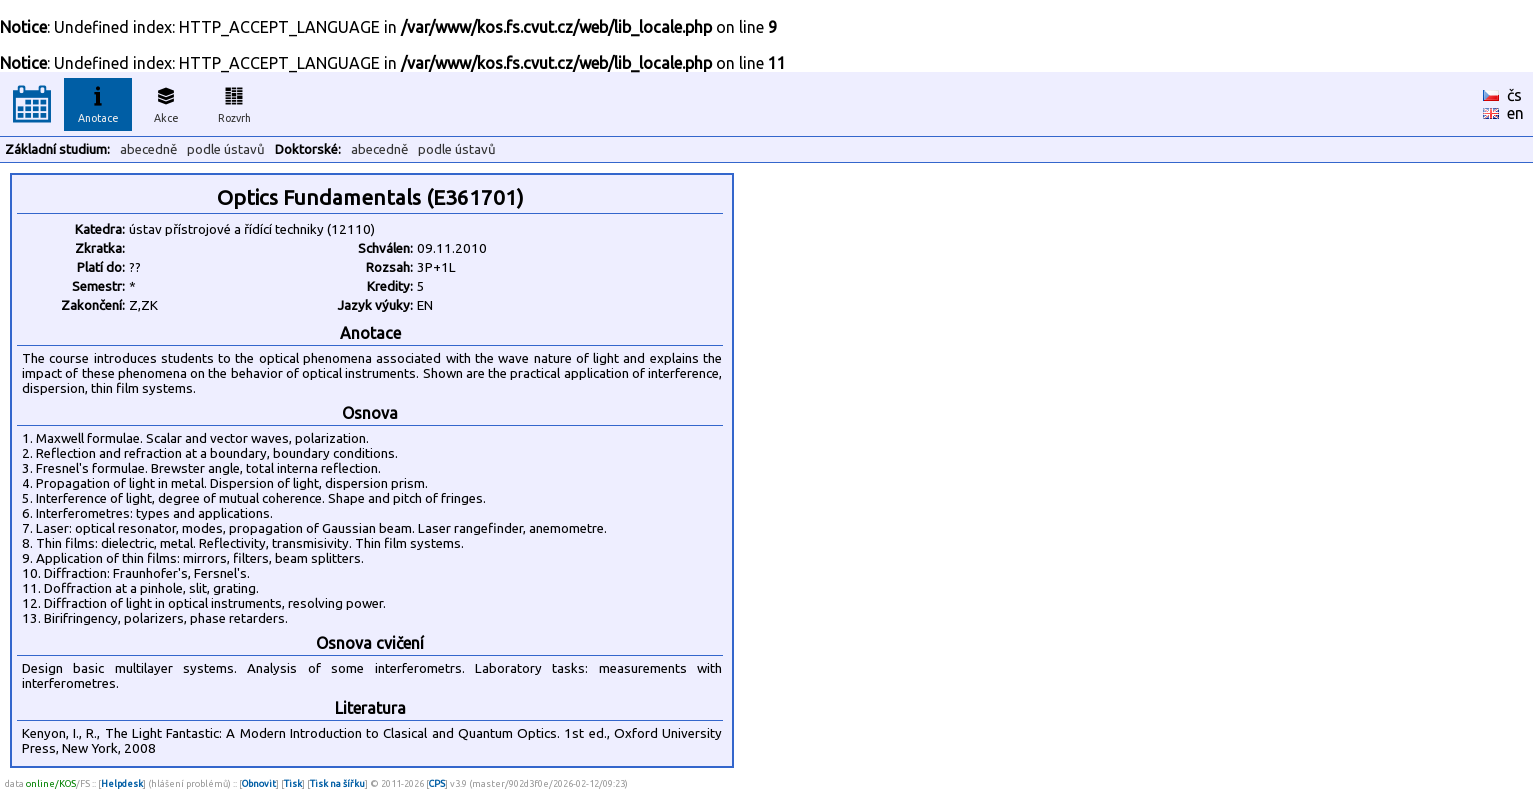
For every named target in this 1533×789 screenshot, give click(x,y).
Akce (166, 102)
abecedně (148, 149)
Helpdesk (122, 783)
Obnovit (259, 783)
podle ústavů (226, 149)
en (1515, 113)
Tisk (293, 783)
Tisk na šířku (337, 783)
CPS (437, 783)
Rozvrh (234, 102)
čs (1514, 95)
